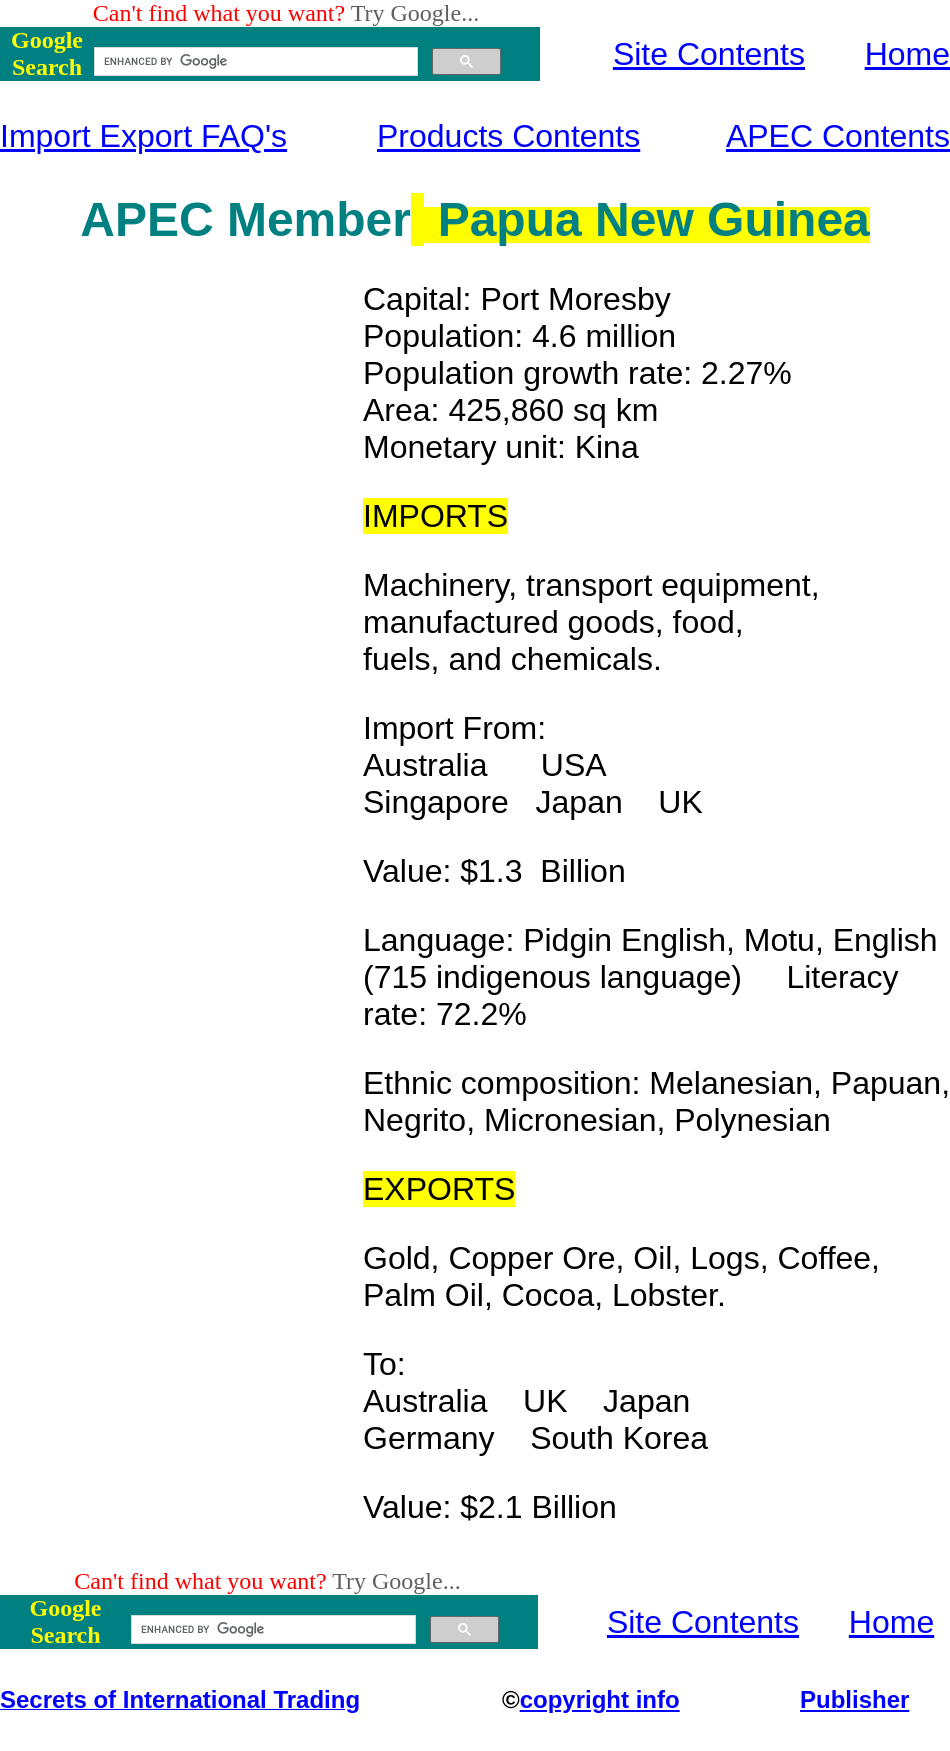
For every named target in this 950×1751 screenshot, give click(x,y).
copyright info (600, 1699)
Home (907, 54)
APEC (146, 219)
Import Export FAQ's (143, 136)
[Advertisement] (182, 581)
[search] (254, 62)
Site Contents (709, 54)
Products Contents (508, 136)
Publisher (854, 1699)
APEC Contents (838, 136)
